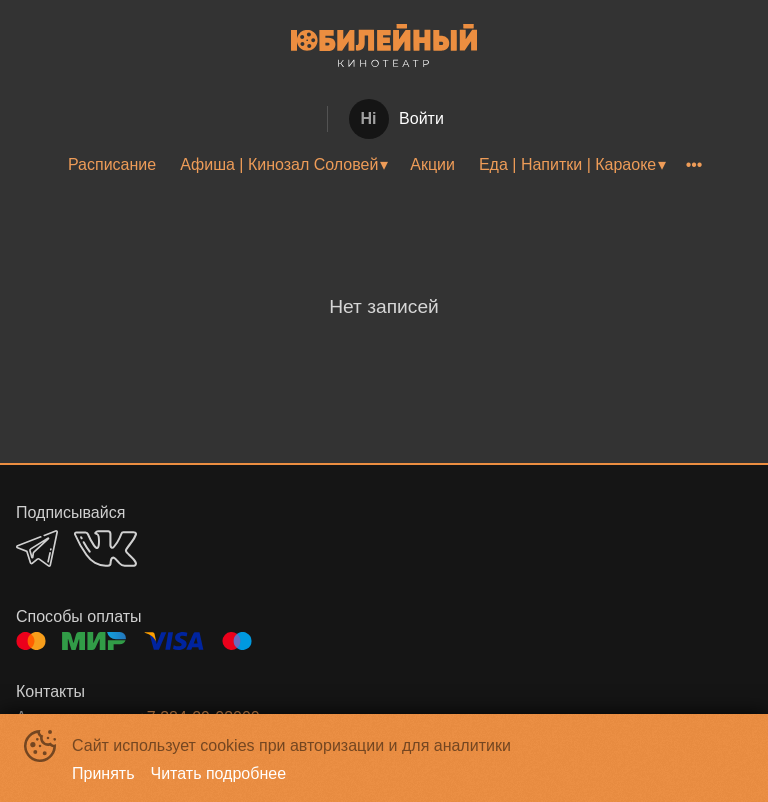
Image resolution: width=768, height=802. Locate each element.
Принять (103, 773)
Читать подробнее (219, 773)
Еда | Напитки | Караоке (567, 164)
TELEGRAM (37, 548)
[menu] (384, 165)
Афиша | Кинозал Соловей (279, 164)
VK (105, 548)
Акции (432, 164)
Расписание (112, 164)
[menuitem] (112, 165)
